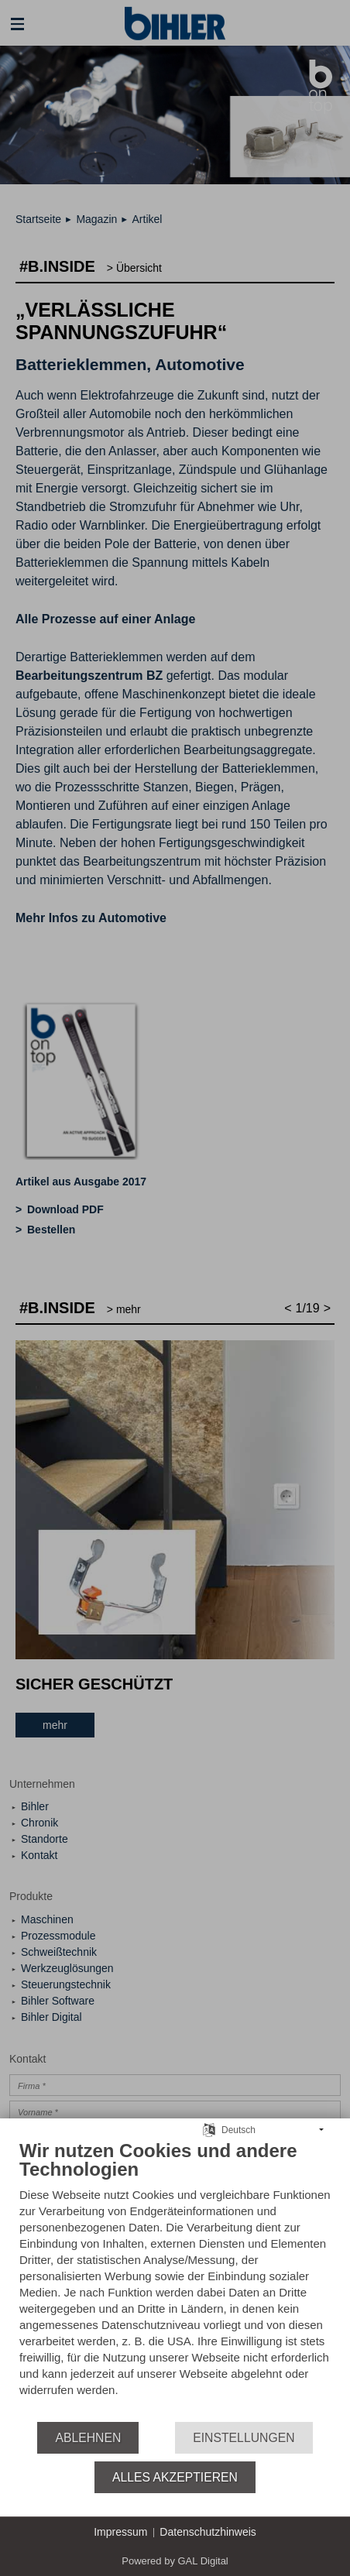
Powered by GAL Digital (175, 2561)
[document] (175, 2280)
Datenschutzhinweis (208, 2532)
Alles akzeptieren (175, 2477)
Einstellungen (243, 2437)
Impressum (120, 2532)
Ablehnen (88, 2437)
